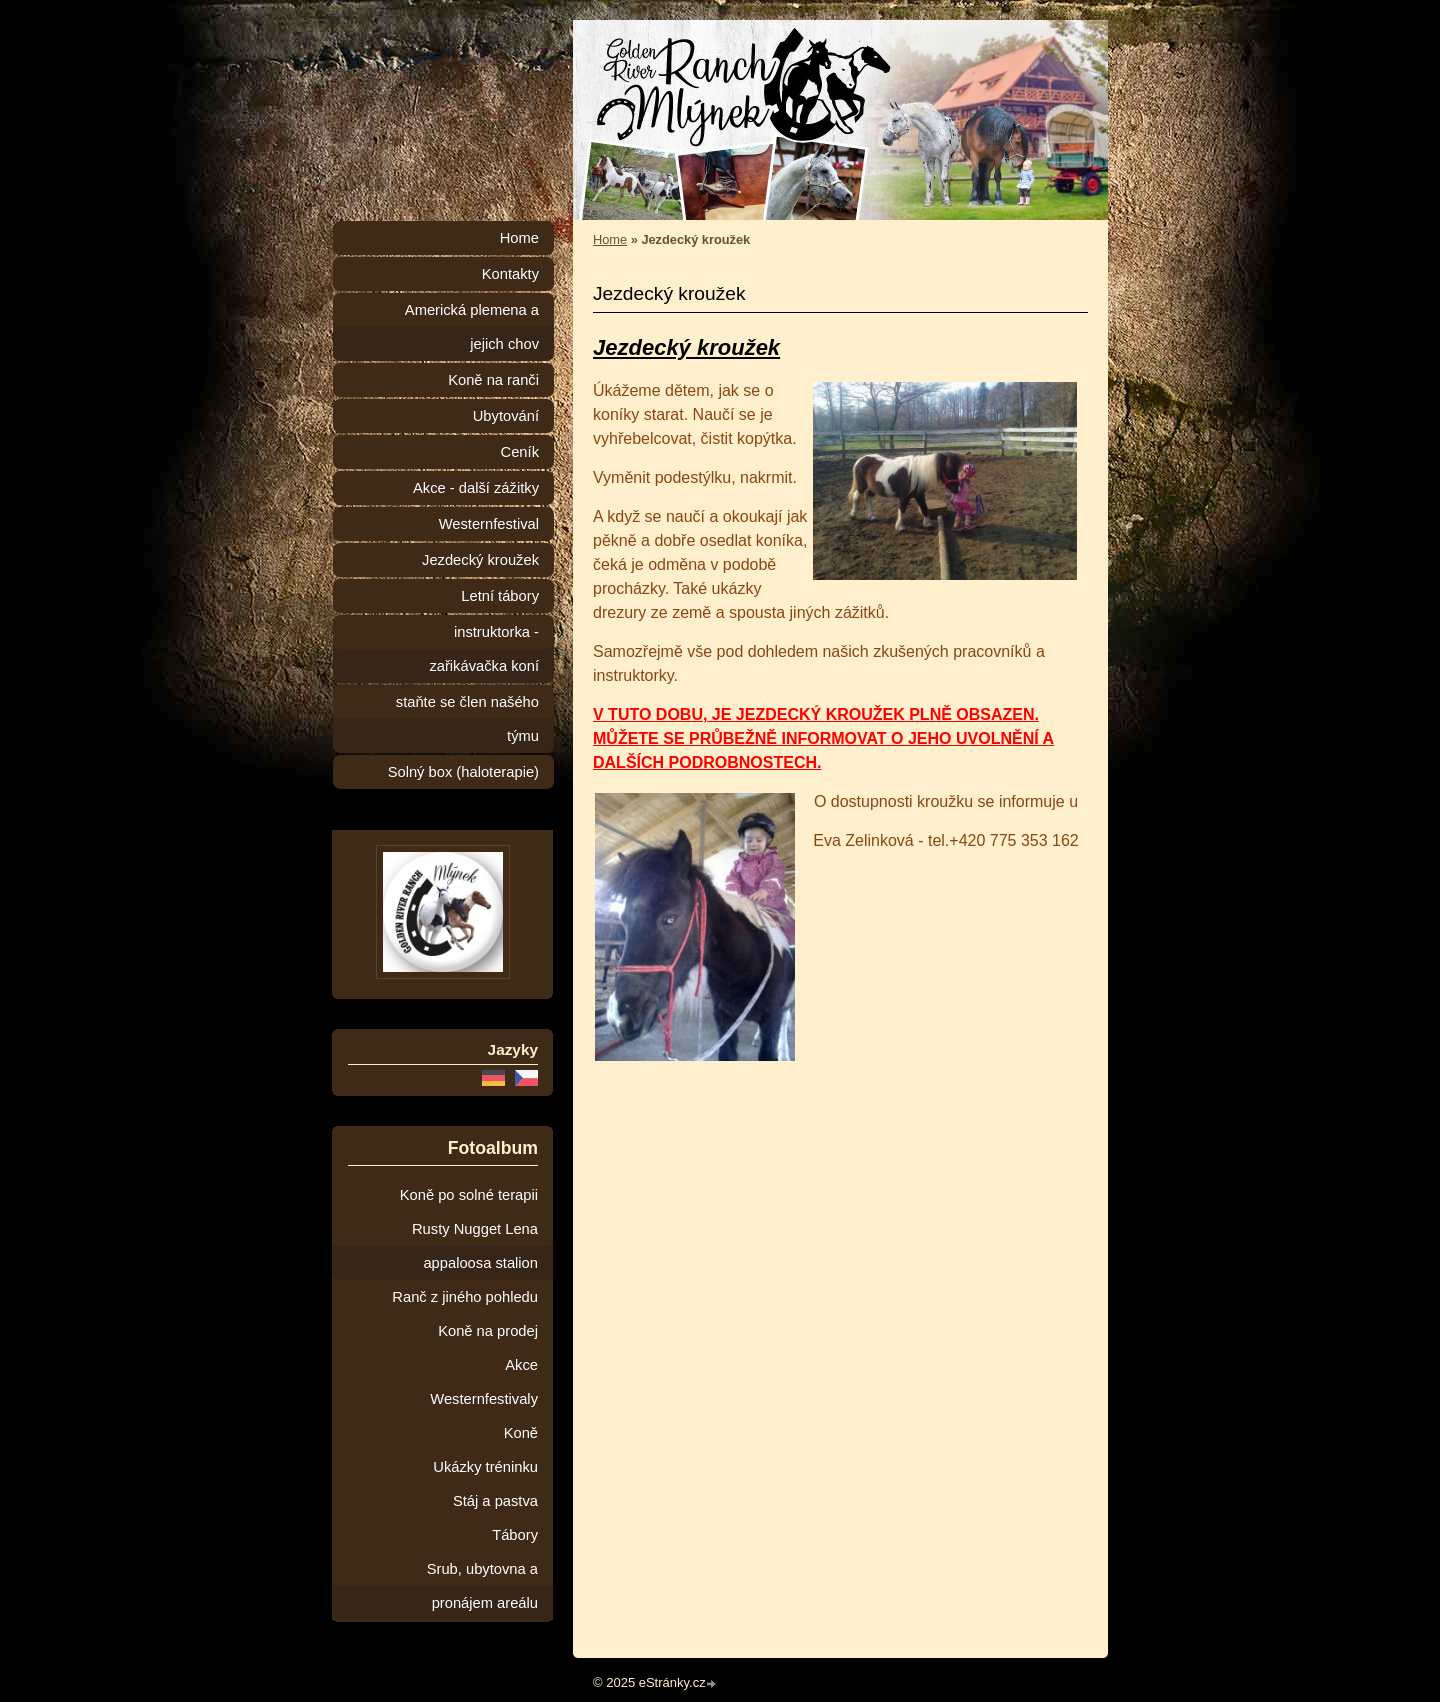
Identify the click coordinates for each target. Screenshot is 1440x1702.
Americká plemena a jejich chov (472, 327)
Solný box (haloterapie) (463, 772)
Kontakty (510, 274)
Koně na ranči (493, 380)
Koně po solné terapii (469, 1195)
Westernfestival (489, 524)
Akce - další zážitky (476, 488)
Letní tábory (500, 596)
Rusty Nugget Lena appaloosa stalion (475, 1246)
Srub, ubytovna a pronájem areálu (482, 1586)
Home (610, 239)
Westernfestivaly (484, 1399)
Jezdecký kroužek (480, 560)
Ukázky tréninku (485, 1467)
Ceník (520, 452)
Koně (521, 1433)
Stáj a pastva (495, 1501)
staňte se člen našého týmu (467, 719)
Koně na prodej (488, 1331)
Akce (521, 1365)
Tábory (515, 1535)
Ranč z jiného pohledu (465, 1297)
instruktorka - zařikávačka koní (484, 649)
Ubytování (506, 416)
